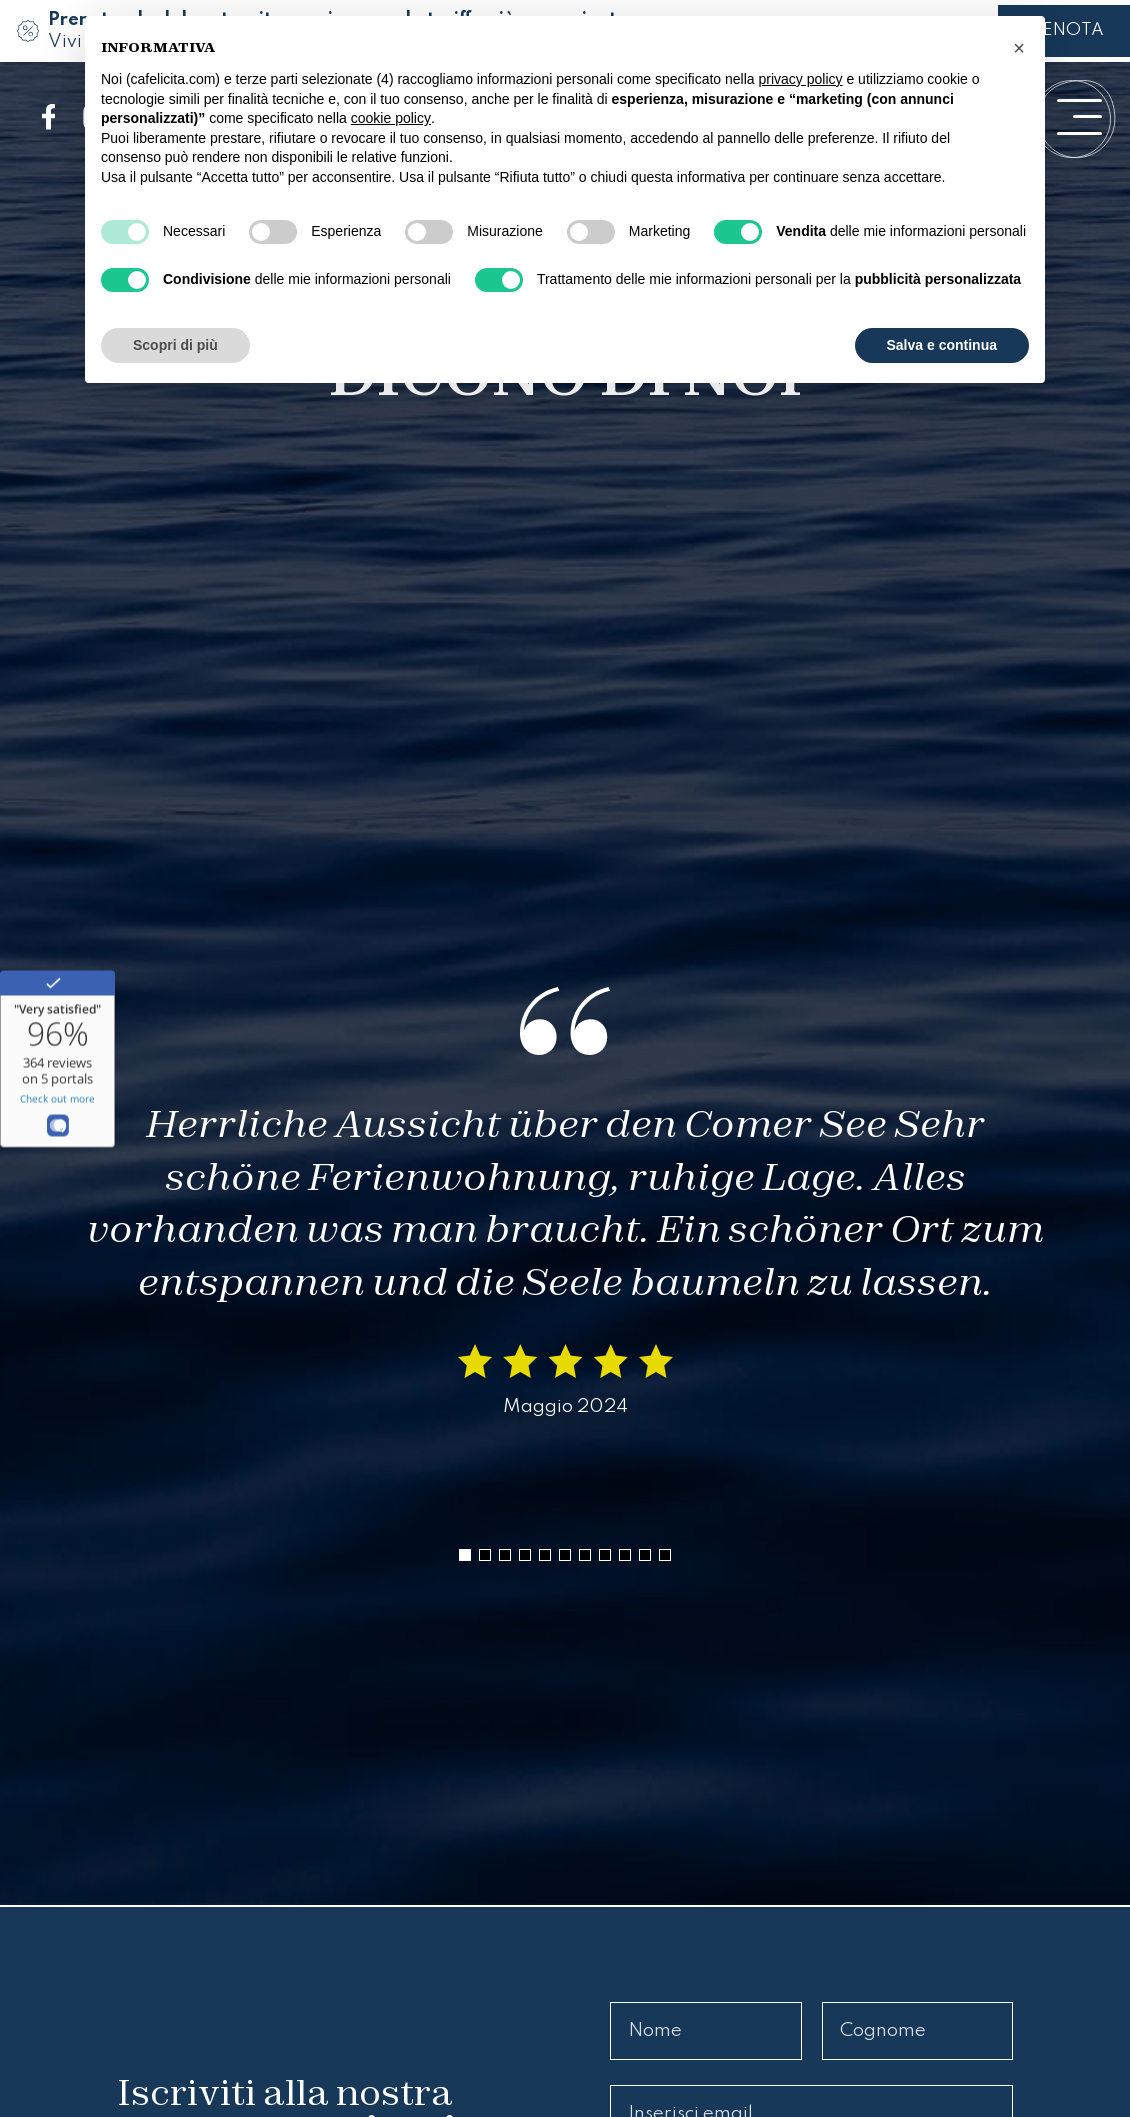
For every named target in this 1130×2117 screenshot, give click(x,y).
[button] (465, 1555)
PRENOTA (1063, 30)
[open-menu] (1079, 116)
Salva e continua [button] (942, 345)
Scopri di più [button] (175, 345)
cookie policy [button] (391, 118)
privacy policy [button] (801, 79)
